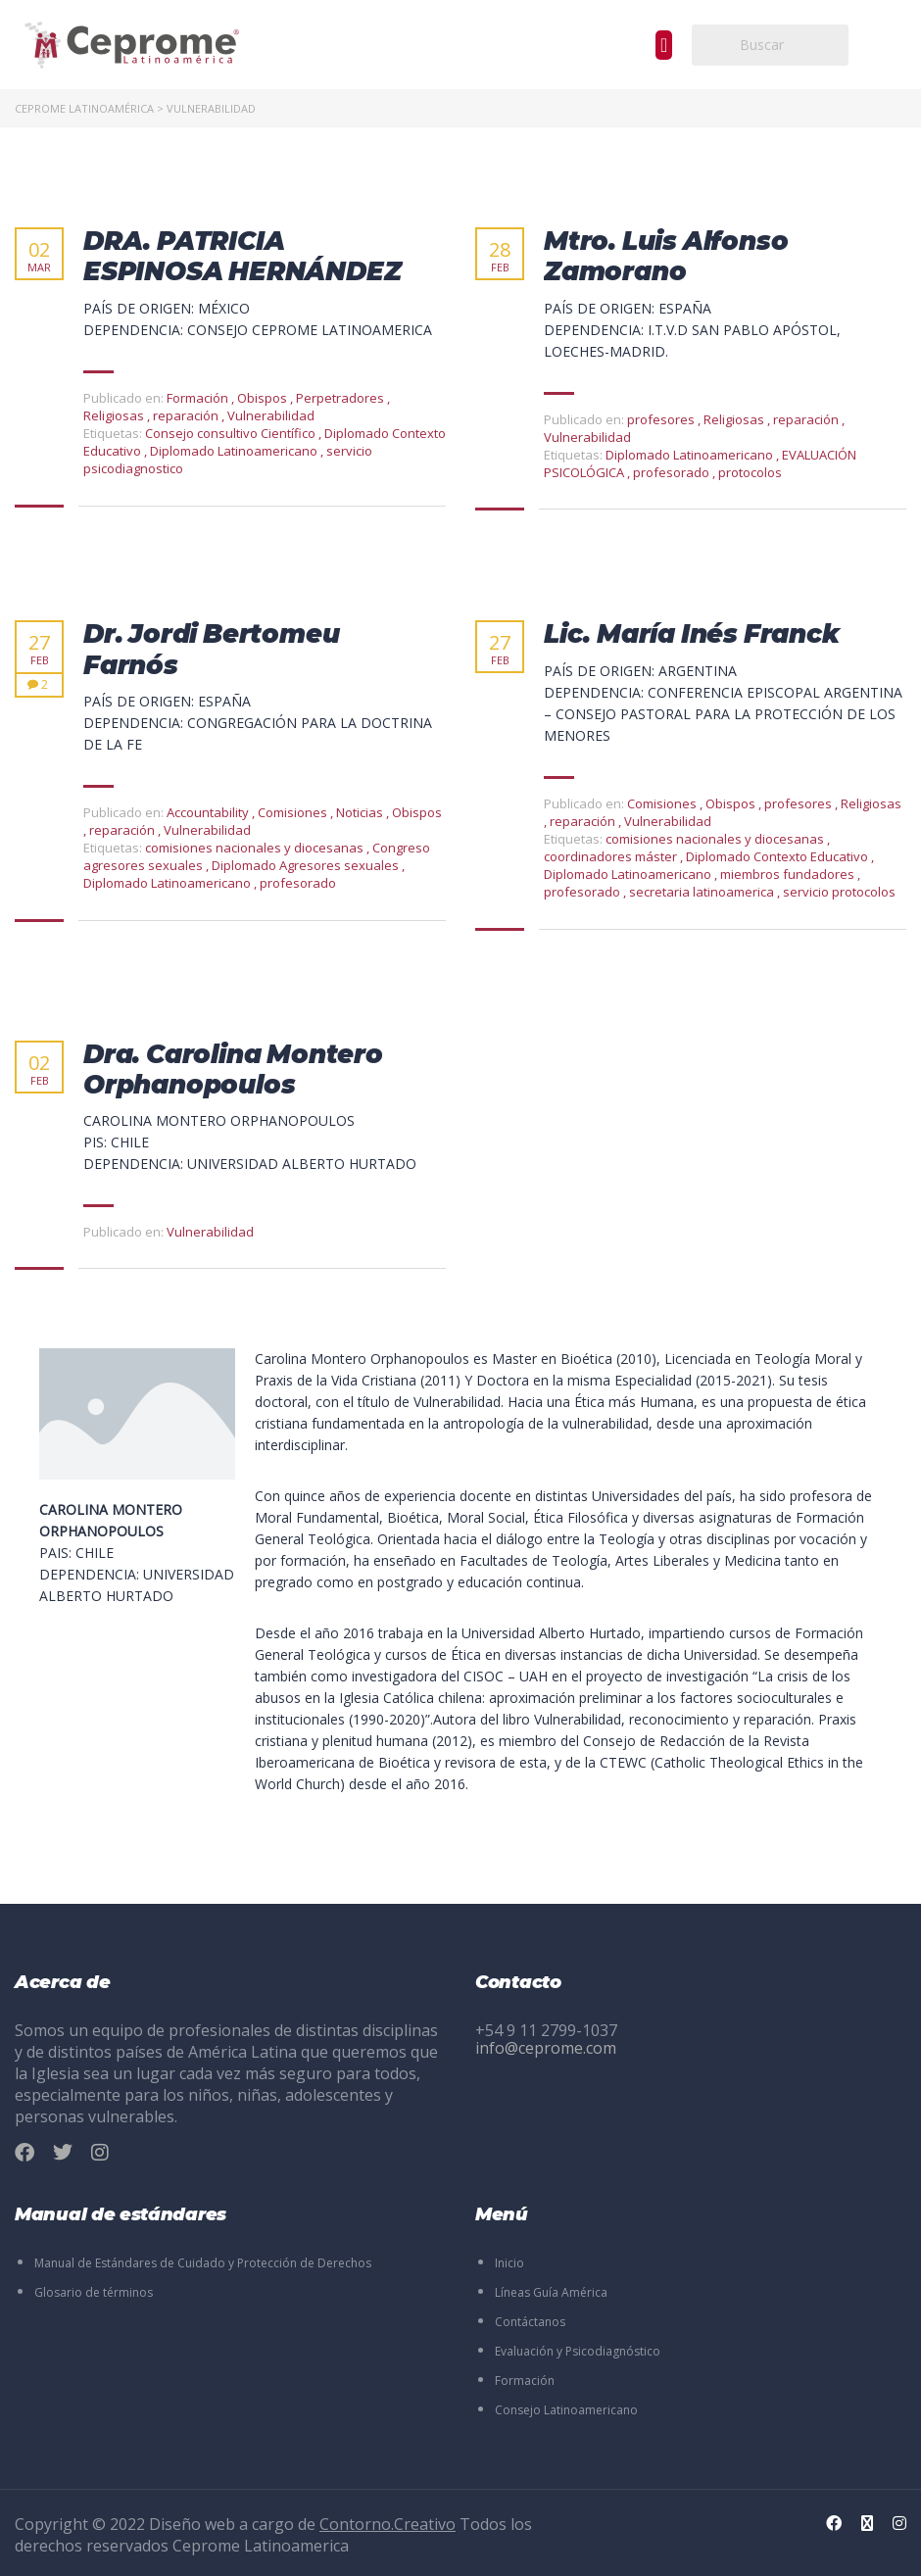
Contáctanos (530, 2321)
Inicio (509, 2263)
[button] (663, 45)
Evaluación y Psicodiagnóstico (577, 2351)
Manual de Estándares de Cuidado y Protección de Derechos (202, 2263)
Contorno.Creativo (387, 2524)
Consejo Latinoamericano (566, 2410)
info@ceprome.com (545, 2048)
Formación (525, 2380)
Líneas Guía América (551, 2292)
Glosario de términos (93, 2292)
